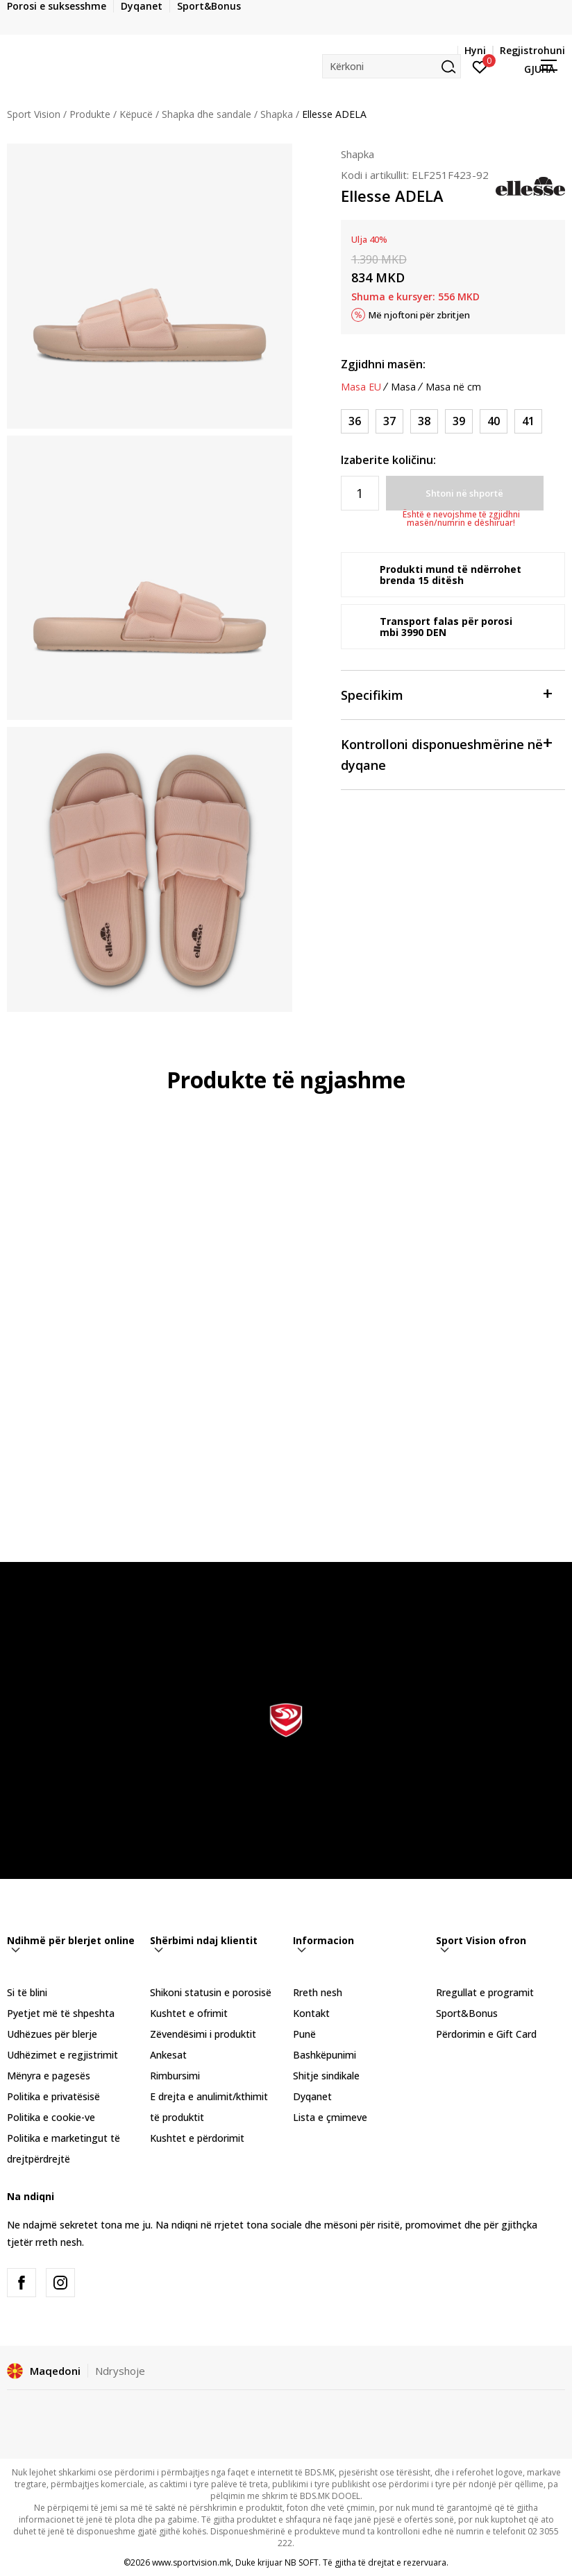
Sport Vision (33, 114)
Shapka (276, 114)
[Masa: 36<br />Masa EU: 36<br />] (355, 421)
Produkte (89, 114)
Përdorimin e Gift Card (486, 2034)
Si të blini (27, 1992)
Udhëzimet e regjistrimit (62, 2054)
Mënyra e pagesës (48, 2075)
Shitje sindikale (326, 2075)
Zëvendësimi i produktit (203, 2034)
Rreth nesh (317, 1992)
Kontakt (311, 2013)
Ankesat (168, 2054)
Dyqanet (312, 2096)
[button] (391, 66)
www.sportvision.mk (191, 2562)
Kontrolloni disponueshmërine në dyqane (446, 753)
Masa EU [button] (361, 387)
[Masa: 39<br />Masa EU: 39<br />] (459, 421)
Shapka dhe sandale (206, 114)
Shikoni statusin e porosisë (210, 1992)
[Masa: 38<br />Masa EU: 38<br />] (424, 421)
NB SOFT (302, 2562)
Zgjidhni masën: (383, 364)
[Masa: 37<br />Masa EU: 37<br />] (389, 421)
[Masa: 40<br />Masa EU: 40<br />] (493, 421)
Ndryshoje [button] (120, 2371)
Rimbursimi (175, 2075)
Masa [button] (403, 387)
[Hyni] (480, 65)
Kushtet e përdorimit (197, 2138)
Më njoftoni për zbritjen (419, 315)
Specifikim (446, 694)
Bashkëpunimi (324, 2054)
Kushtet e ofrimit (189, 2013)
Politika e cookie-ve (51, 2117)
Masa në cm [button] (453, 387)
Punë (304, 2034)
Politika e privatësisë (53, 2096)
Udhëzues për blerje (52, 2034)
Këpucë (136, 114)
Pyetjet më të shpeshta (61, 2013)
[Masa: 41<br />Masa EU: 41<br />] (528, 421)
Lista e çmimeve (330, 2117)
